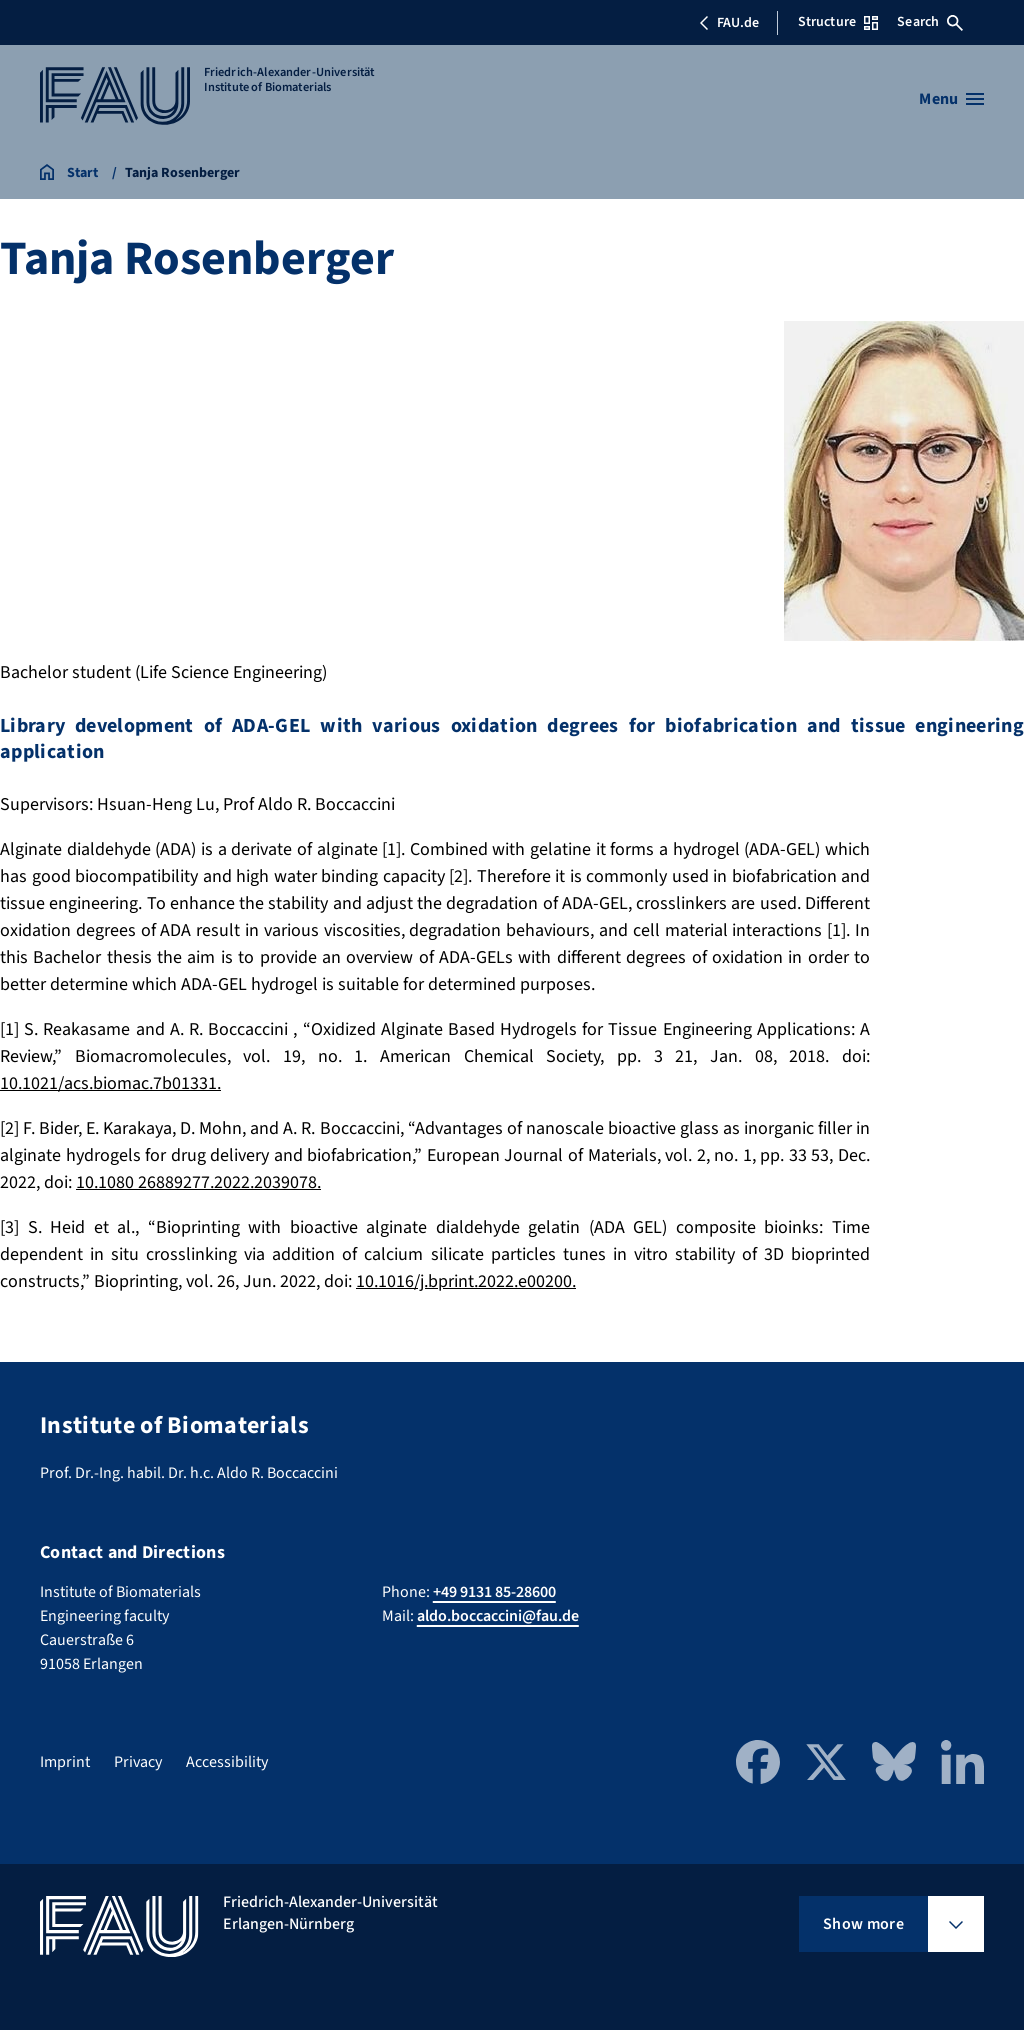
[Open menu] (951, 99)
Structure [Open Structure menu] (838, 22)
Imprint (65, 1762)
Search (930, 22)
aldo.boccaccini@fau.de (498, 1616)
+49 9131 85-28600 (494, 1592)
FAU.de (729, 23)
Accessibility (227, 1762)
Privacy (138, 1762)
